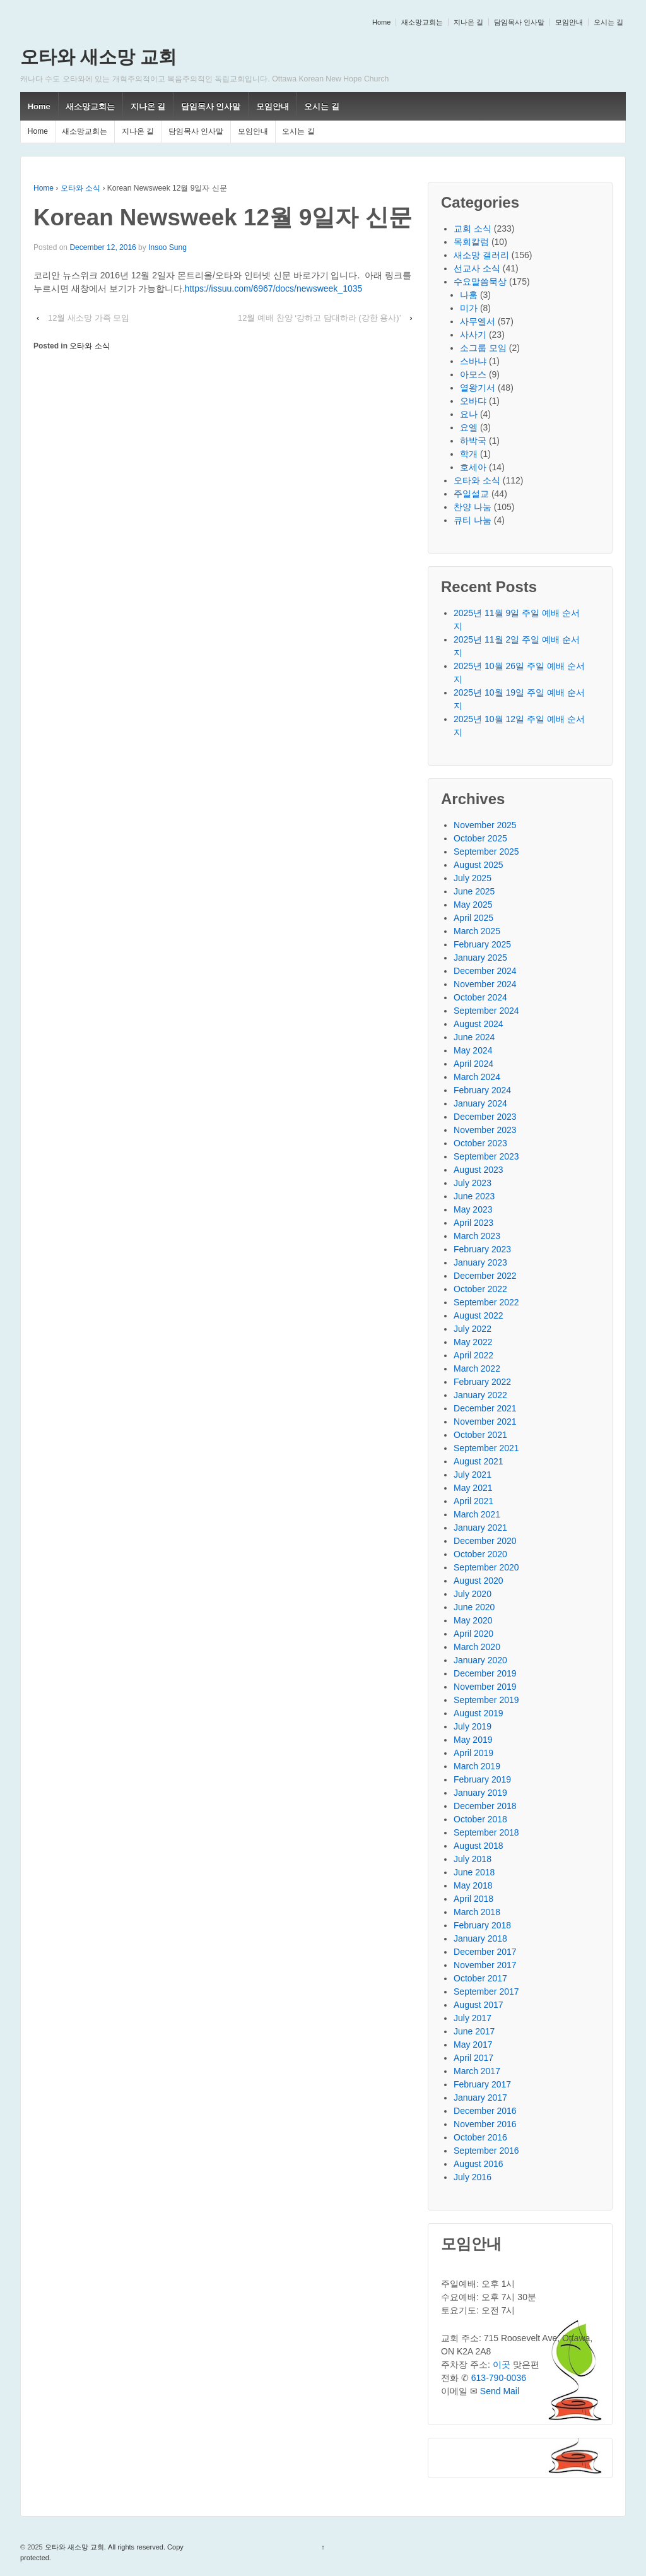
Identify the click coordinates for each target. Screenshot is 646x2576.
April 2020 (473, 1634)
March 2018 (477, 1912)
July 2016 (472, 2177)
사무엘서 (477, 321)
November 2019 (485, 1687)
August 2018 (478, 1846)
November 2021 (485, 1421)
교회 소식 (472, 228)
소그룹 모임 (483, 348)
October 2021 (480, 1435)
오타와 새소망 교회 (98, 57)
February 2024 (482, 1090)
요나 (469, 414)
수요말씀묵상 (480, 281)
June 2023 (474, 1196)
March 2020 (477, 1647)
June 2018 (474, 1872)
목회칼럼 (471, 242)
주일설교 (471, 494)
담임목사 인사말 (519, 22)
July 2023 (472, 1183)
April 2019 (473, 1753)
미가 (469, 308)
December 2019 (485, 1673)
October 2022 (480, 1289)
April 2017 (473, 2058)
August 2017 (478, 2005)
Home (381, 22)
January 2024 (480, 1103)
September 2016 (486, 2151)
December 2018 (485, 1806)
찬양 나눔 (472, 507)
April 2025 (473, 918)
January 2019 (480, 1793)
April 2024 (473, 1064)
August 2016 (478, 2164)
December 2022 (485, 1276)
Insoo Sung (167, 247)
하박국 (473, 441)
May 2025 (473, 904)
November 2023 (485, 1130)
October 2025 (480, 838)
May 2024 (473, 1050)
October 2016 (480, 2137)
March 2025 (477, 931)
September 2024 (486, 1011)
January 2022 (480, 1395)
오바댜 (473, 401)
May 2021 (473, 1488)
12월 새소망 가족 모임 (88, 318)
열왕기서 (477, 388)
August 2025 (478, 865)
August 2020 (478, 1581)
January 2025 (480, 958)
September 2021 (486, 1448)
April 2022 (473, 1355)
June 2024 (474, 1037)
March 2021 (477, 1514)
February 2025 (482, 944)
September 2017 (486, 1991)
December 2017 (485, 1952)
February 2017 (482, 2084)
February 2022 (482, 1382)
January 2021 (480, 1527)
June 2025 (474, 891)
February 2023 (482, 1249)
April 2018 (473, 1899)
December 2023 (485, 1117)
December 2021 (485, 1408)
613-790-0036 (498, 2378)
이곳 (501, 2364)
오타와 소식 (80, 188)
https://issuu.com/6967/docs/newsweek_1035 (274, 288)
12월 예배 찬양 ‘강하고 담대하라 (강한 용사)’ (319, 318)
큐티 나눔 (472, 520)
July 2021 (472, 1474)
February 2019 (482, 1779)
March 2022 (477, 1368)
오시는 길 (608, 22)
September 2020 (486, 1567)
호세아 (473, 467)
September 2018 (486, 1832)
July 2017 (472, 2018)
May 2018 (473, 1885)
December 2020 (485, 1541)
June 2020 (474, 1607)
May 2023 (473, 1209)
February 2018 (482, 1925)
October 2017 (480, 1978)
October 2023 (480, 1143)
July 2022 (472, 1329)
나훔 (469, 295)
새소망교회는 (422, 22)
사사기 (473, 334)
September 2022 (486, 1302)
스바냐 (473, 361)
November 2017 (485, 1965)
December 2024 (485, 971)
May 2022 (473, 1342)
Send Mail (499, 2391)
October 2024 (480, 997)
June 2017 (474, 2031)
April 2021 (473, 1501)
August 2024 (478, 1024)
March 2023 (477, 1236)
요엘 (469, 427)
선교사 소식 (477, 268)
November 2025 (485, 825)
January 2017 (480, 2097)
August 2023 (478, 1170)
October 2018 (480, 1819)
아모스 (473, 374)
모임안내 (569, 22)
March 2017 (477, 2071)
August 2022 (478, 1315)
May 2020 (473, 1620)
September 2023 (486, 1156)
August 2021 (478, 1461)
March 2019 (477, 1766)
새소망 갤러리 (481, 255)
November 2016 (485, 2124)
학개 (469, 454)
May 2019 (473, 1740)
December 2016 (485, 2111)
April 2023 (473, 1223)
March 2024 (477, 1077)
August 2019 (478, 1713)
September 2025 (486, 851)
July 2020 (472, 1594)
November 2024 (485, 984)
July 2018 (472, 1859)
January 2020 (480, 1660)
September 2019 (486, 1700)
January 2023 (480, 1262)
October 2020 (480, 1554)
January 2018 (480, 1938)
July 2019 (472, 1726)
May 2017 (473, 2044)
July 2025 (472, 878)
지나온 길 (468, 22)
